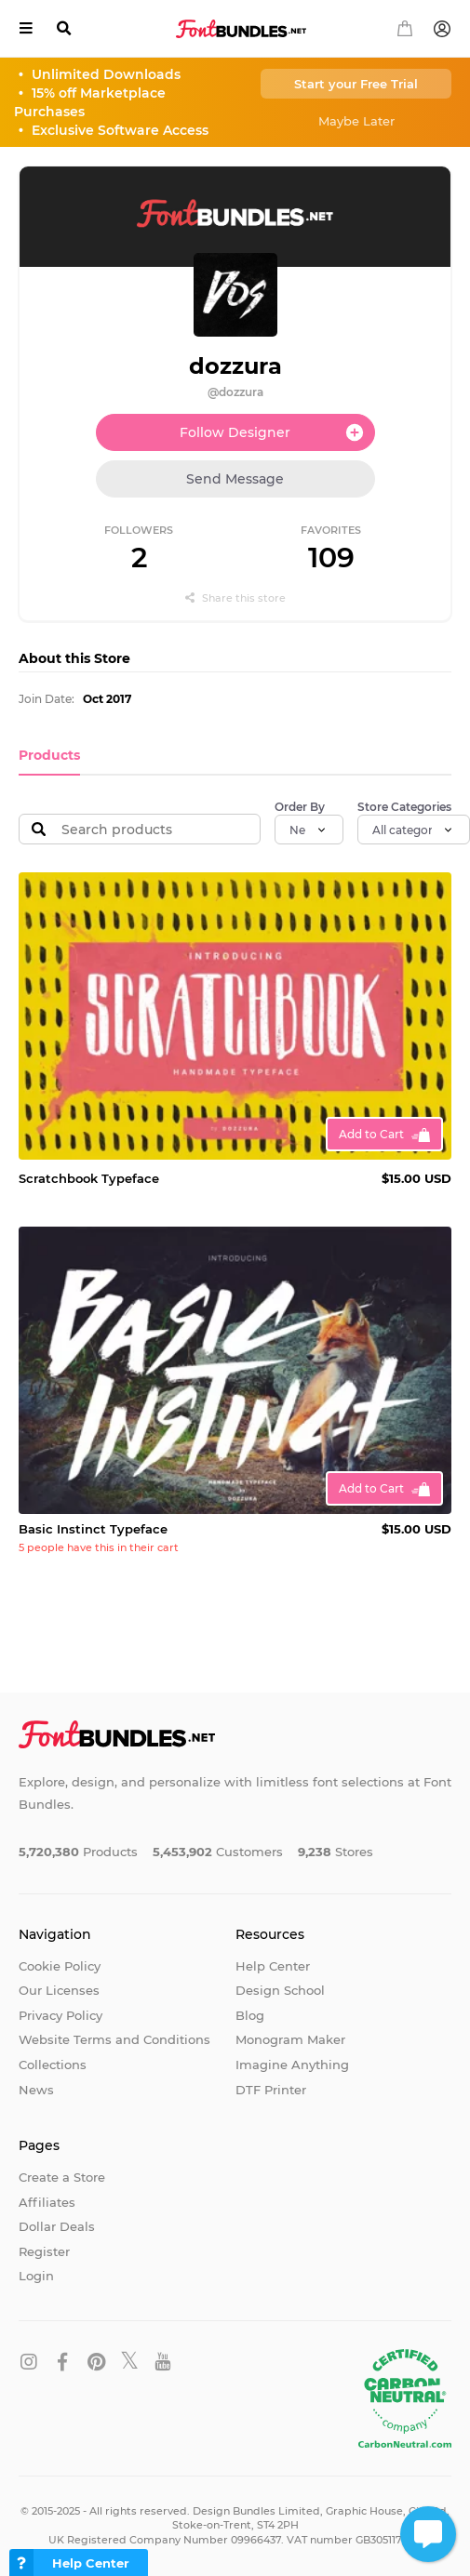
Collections (53, 2064)
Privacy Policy (60, 2015)
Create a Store (62, 2177)
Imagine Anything (292, 2064)
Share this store (235, 597)
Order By (300, 807)
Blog (249, 2015)
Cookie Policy (60, 1966)
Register (44, 2251)
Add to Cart (371, 1134)
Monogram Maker (290, 2039)
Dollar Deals (57, 2226)
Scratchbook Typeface (89, 1178)
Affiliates (47, 2202)
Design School (280, 1990)
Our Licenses (59, 1990)
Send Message (235, 479)
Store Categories (404, 807)
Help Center (272, 1966)
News (36, 2089)
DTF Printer (270, 2089)
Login (36, 2275)
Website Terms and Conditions (114, 2039)
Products (49, 755)
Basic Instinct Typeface (93, 1528)
